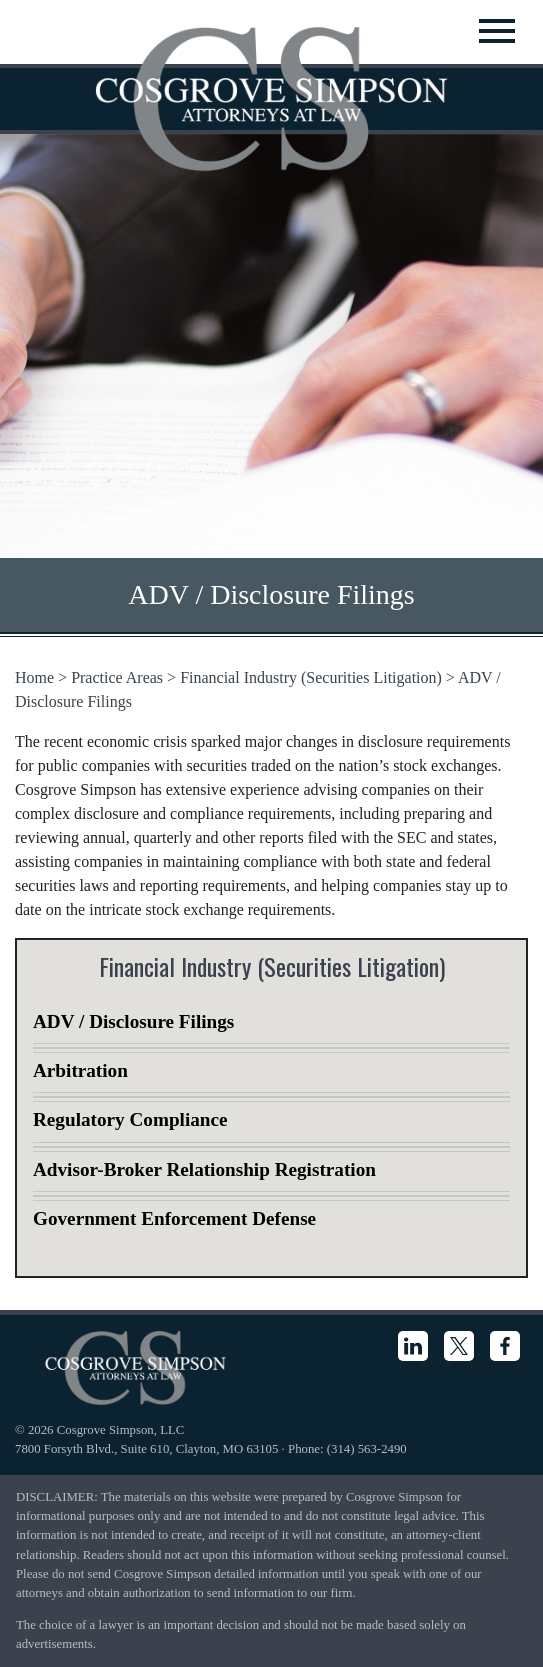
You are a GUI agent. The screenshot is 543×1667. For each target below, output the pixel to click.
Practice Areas (117, 677)
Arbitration (80, 1070)
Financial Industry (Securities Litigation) (311, 677)
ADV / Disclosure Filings (133, 1021)
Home (34, 677)
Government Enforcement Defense (174, 1218)
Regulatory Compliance (130, 1119)
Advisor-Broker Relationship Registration (204, 1169)
